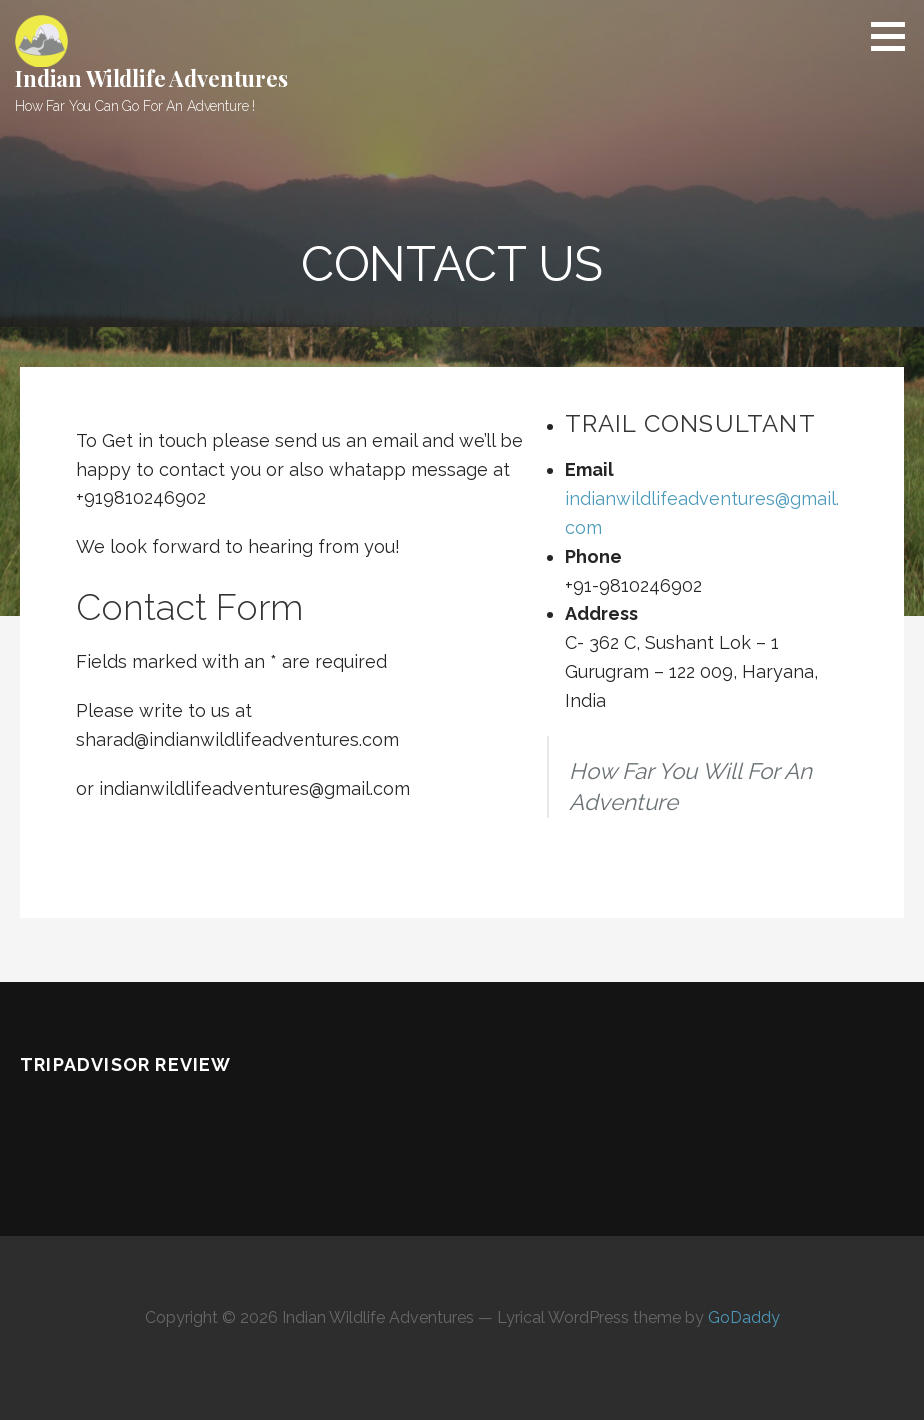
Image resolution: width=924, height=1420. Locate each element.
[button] (895, 36)
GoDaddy (744, 1317)
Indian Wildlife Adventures (151, 78)
